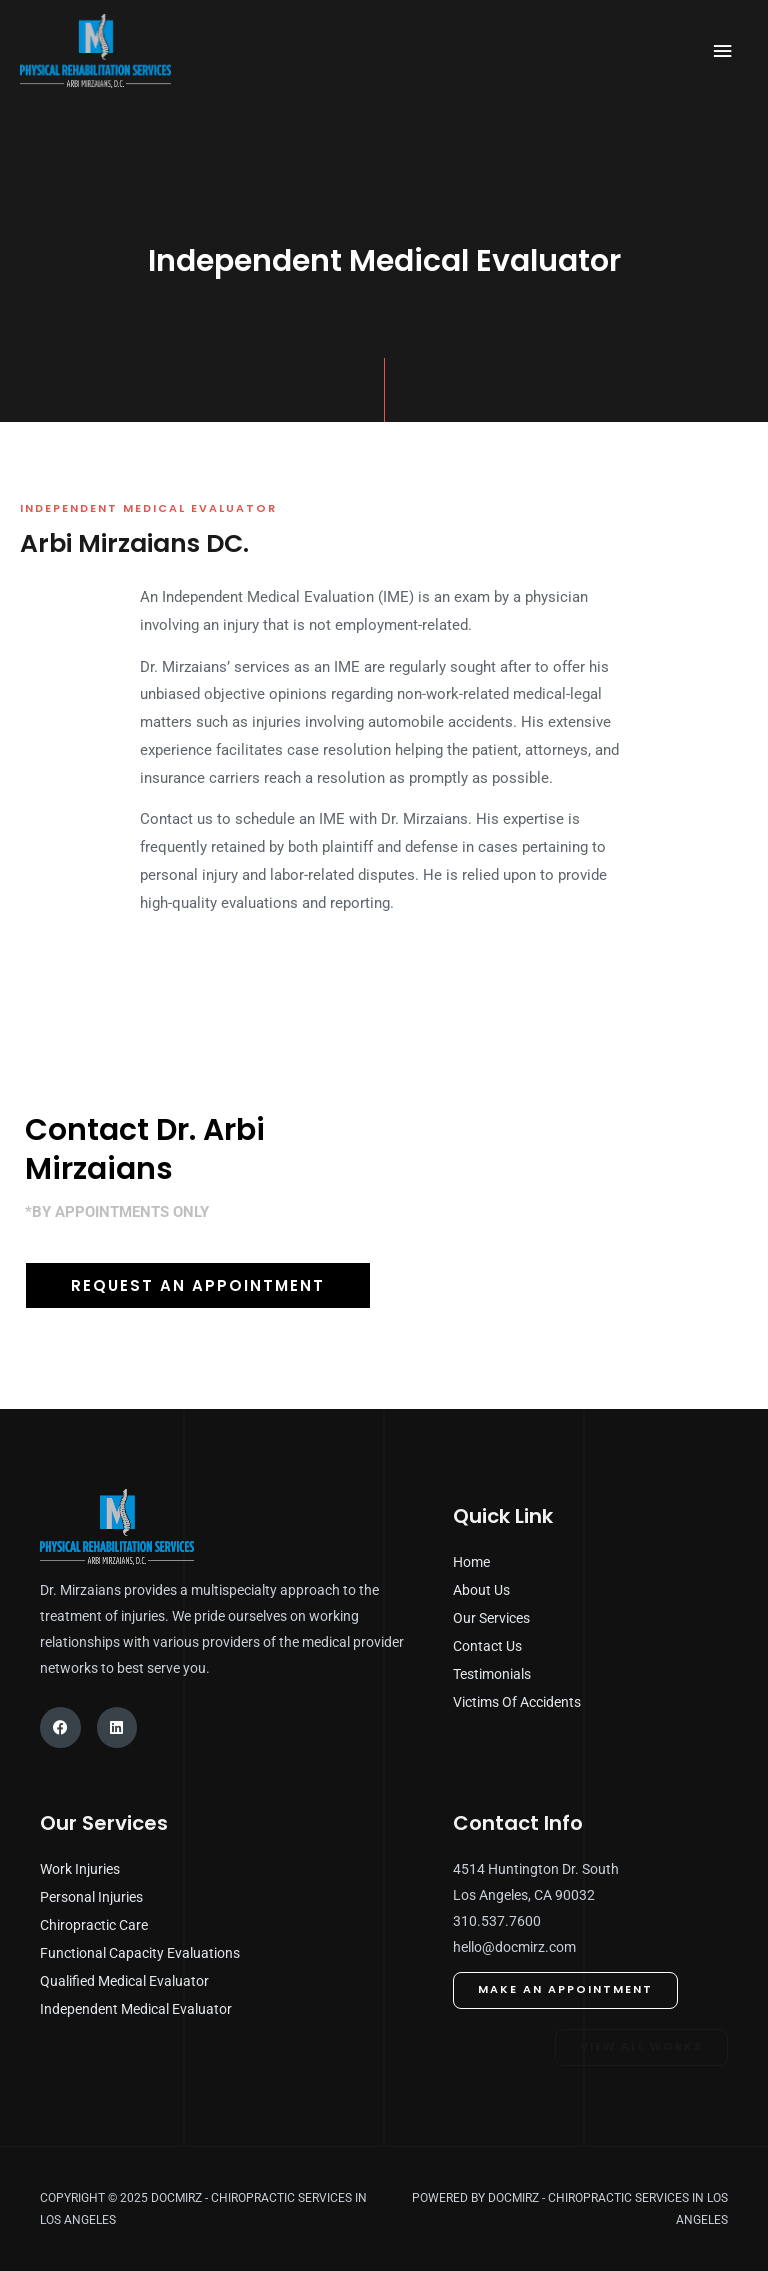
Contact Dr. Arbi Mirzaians (145, 1149)
